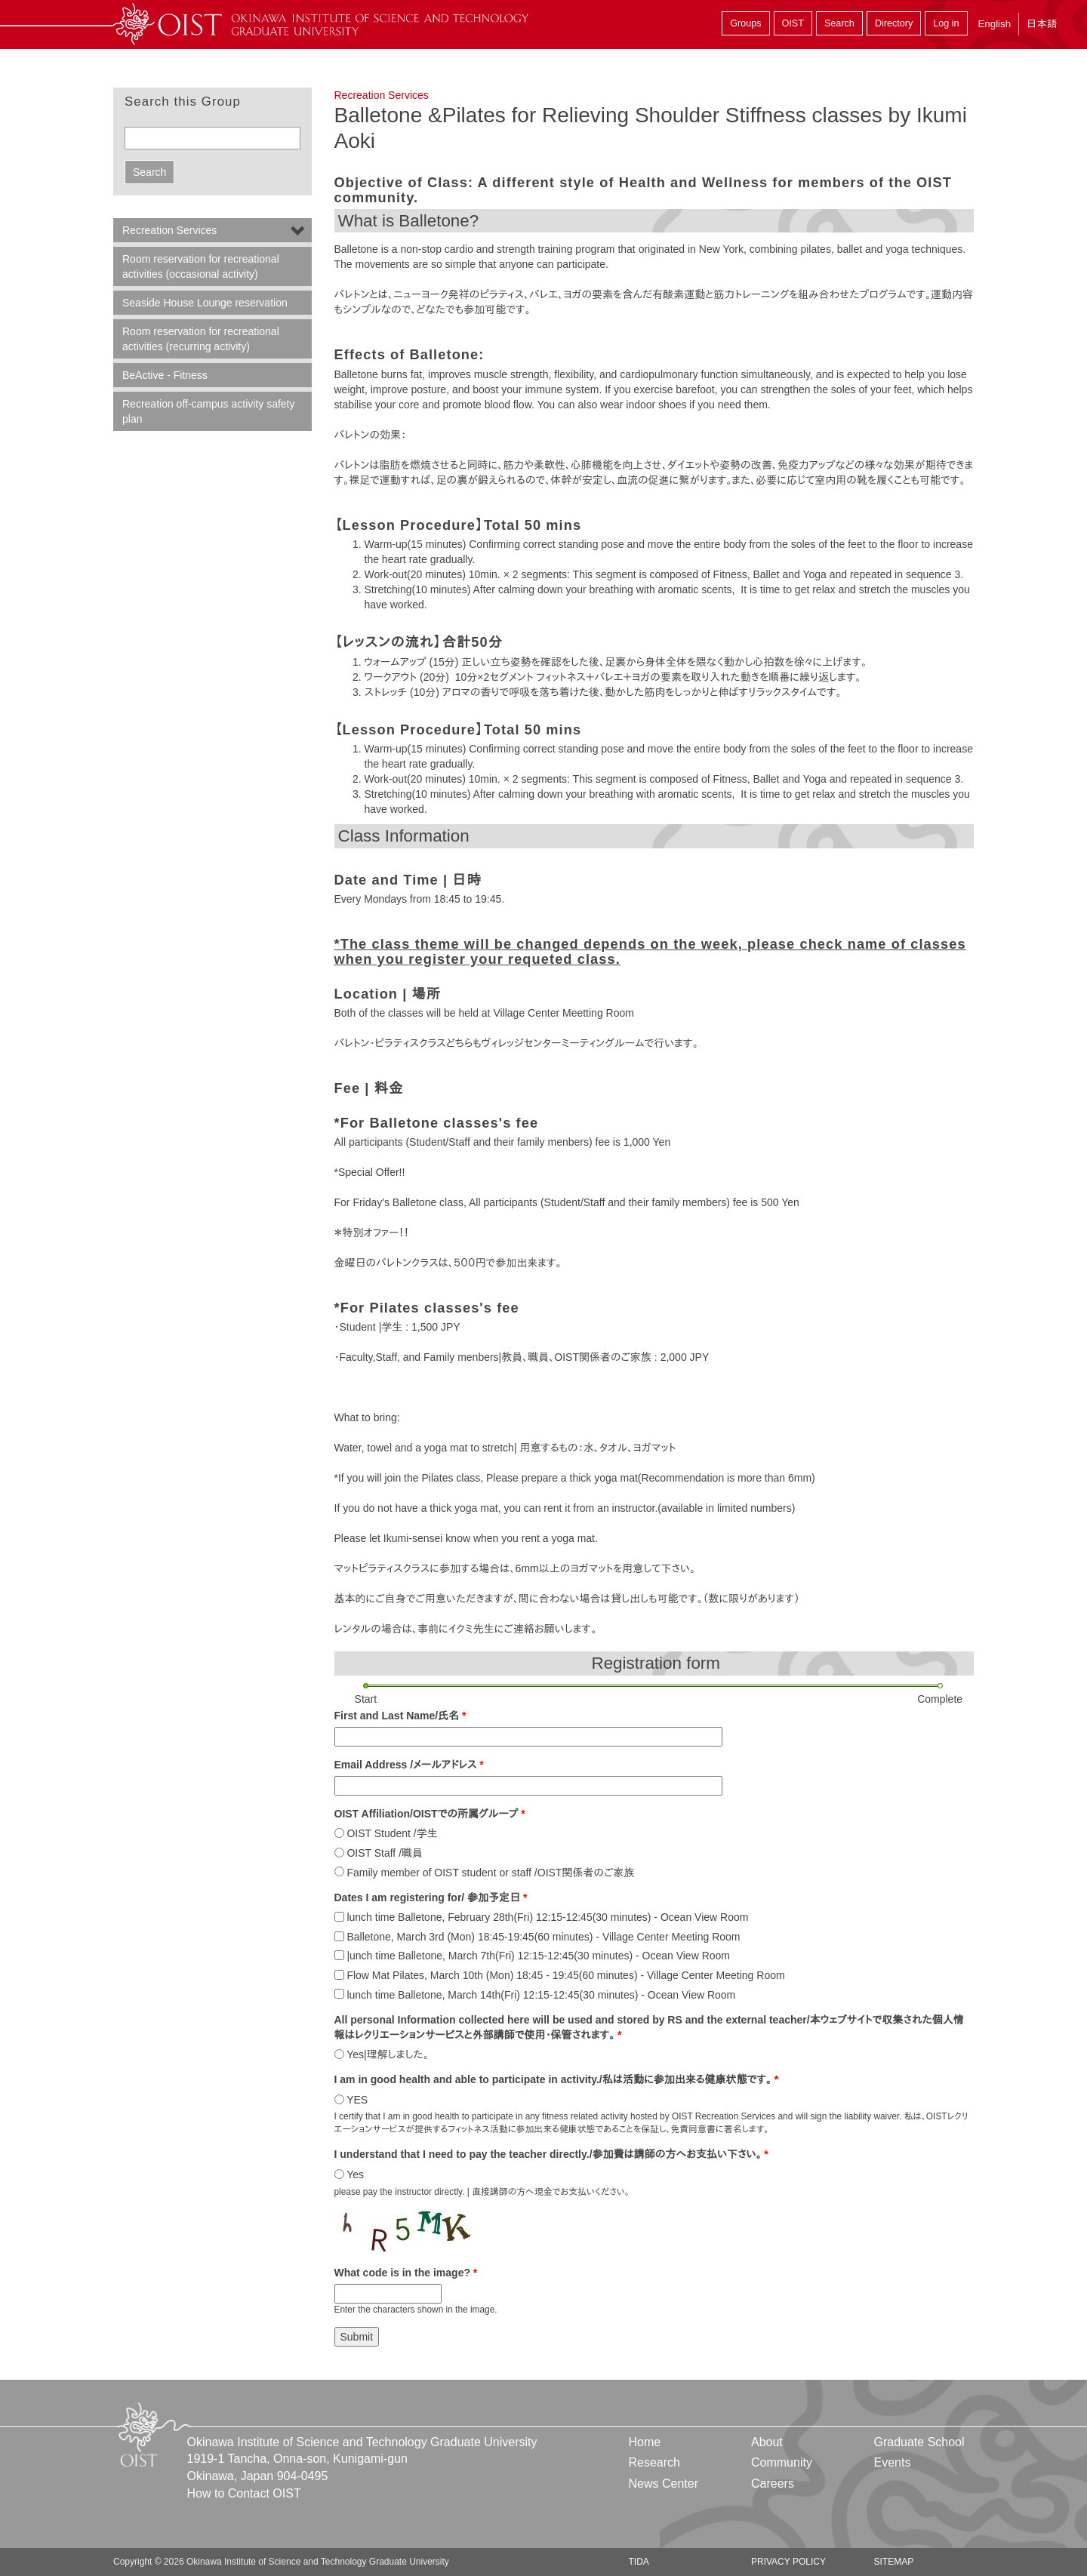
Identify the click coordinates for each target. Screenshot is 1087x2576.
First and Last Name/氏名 (400, 1716)
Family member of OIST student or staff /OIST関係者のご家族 (490, 1873)
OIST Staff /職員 (384, 1853)
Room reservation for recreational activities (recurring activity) (200, 338)
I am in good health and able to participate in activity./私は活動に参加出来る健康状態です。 (556, 2079)
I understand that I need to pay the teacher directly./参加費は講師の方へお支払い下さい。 (551, 2154)
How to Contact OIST (244, 2493)
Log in (946, 23)
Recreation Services (381, 95)
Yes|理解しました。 (387, 2054)
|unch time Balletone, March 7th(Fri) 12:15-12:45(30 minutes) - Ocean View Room (538, 1956)
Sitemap (893, 2561)
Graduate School (918, 2442)
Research (654, 2462)
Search (839, 23)
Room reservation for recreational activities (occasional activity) (200, 266)
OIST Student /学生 (391, 1833)
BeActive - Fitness (165, 375)
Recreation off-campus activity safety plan (208, 411)
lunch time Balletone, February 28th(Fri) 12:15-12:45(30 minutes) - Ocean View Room (547, 1917)
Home (645, 2442)
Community (781, 2462)
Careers (772, 2483)
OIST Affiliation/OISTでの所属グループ (429, 1814)
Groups (745, 23)
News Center (663, 2483)
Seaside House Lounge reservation (205, 303)
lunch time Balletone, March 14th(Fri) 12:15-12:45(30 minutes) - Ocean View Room (540, 1995)
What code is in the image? (406, 2273)
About (767, 2442)
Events (891, 2462)
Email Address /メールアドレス (409, 1765)
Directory (894, 23)
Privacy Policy (788, 2561)
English (994, 23)
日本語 (1042, 23)
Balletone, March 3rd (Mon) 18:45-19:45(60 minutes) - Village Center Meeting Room (543, 1937)
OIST (793, 23)
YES (357, 2100)
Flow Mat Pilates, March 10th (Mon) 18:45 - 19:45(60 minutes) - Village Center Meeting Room (565, 1975)
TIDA (639, 2561)
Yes (355, 2174)
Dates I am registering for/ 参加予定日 (431, 1897)
